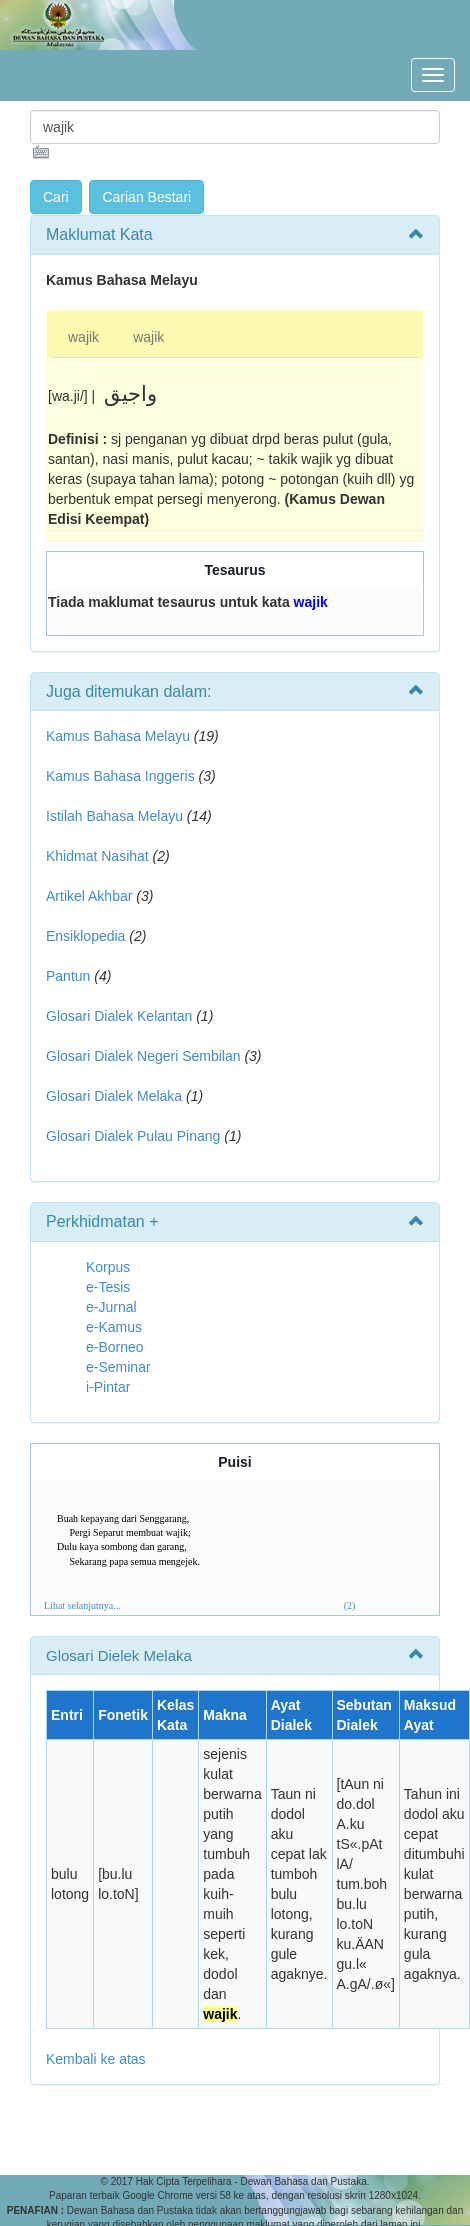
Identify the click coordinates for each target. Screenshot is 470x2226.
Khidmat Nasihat (97, 856)
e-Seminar (118, 1367)
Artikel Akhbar (89, 896)
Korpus (108, 1267)
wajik (83, 337)
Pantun (68, 976)
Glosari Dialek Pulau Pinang (133, 1136)
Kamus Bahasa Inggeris (120, 776)
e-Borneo (115, 1347)
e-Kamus (114, 1327)
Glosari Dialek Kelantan (119, 1016)
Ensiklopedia (85, 936)
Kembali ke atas (96, 2059)
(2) (350, 1605)
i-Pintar (108, 1387)
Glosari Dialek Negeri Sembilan (143, 1056)
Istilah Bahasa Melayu (114, 816)
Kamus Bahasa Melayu (120, 736)
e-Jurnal (111, 1307)
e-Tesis (108, 1287)
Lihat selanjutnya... (82, 1605)
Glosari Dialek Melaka (114, 1096)
